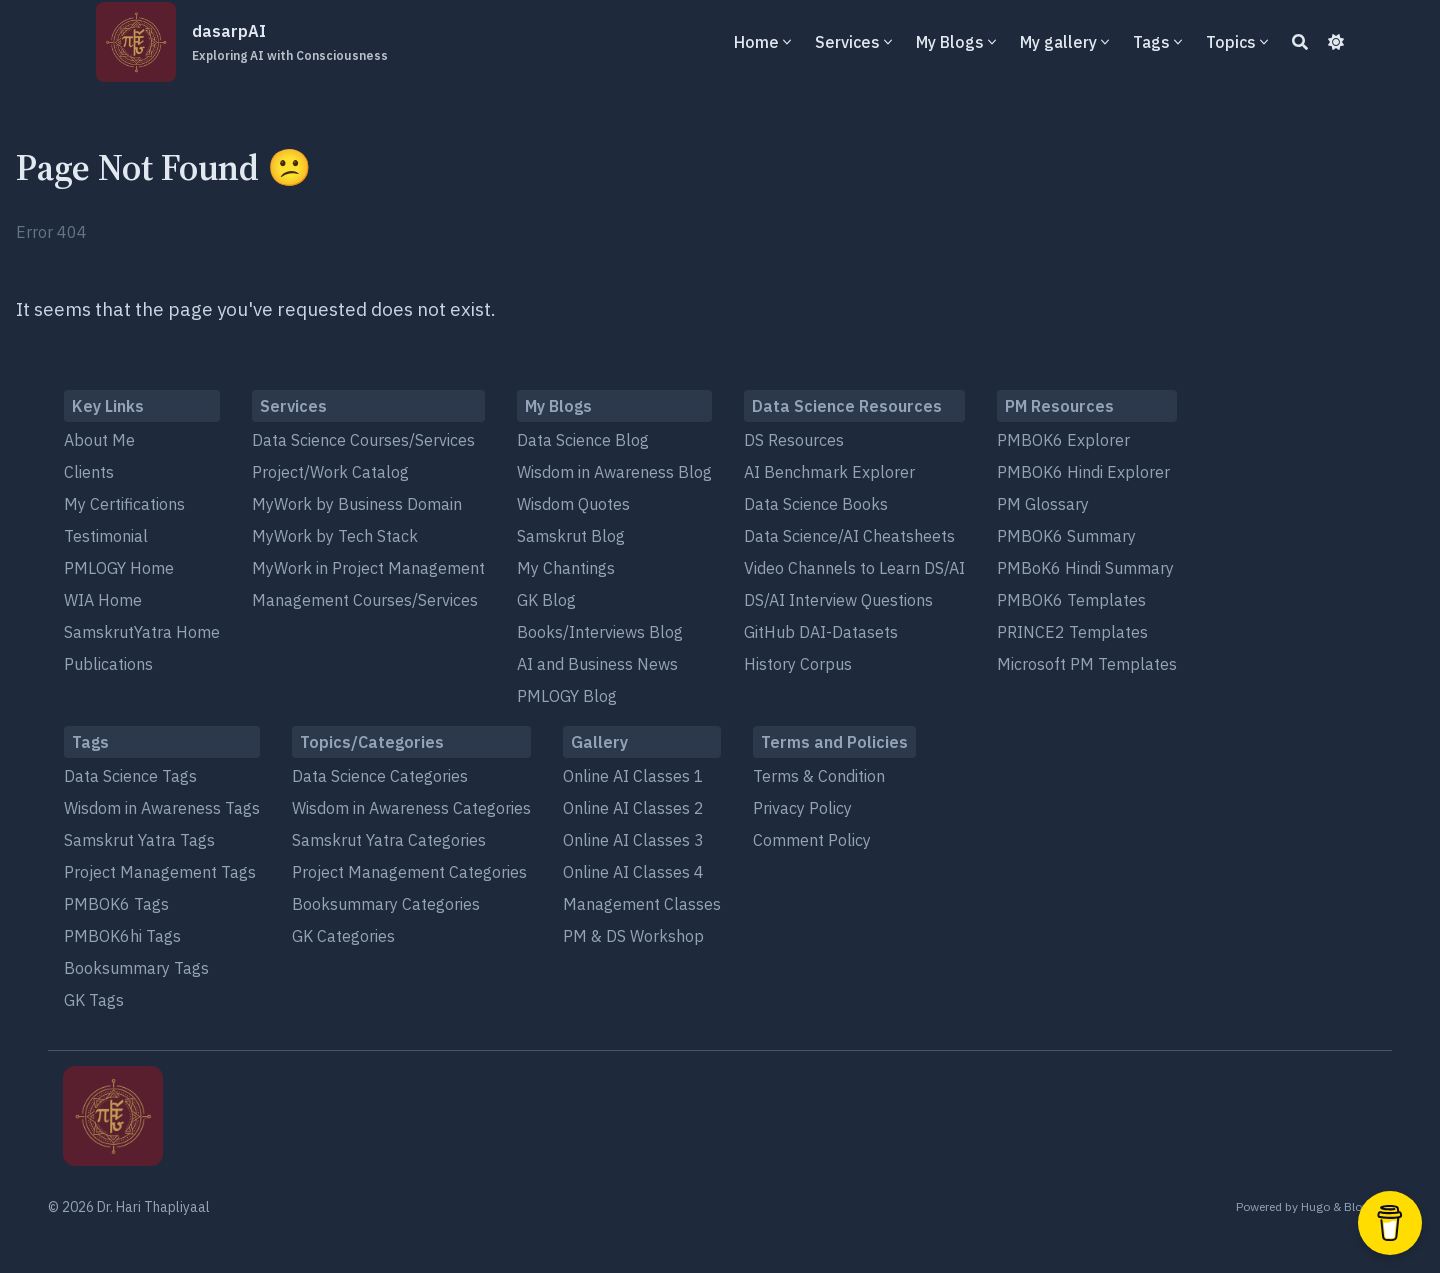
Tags (1151, 42)
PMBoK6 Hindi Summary (1085, 568)
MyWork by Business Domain (357, 504)
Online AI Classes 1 (633, 776)
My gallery (1058, 42)
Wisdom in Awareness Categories (411, 808)
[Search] (1300, 42)
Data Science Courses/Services (363, 440)
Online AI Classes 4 (633, 872)
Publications (108, 664)
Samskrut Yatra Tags (139, 840)
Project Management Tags (160, 872)
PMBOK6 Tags (116, 904)
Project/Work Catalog (330, 472)
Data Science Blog (583, 440)
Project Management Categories (409, 872)
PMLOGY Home (119, 568)
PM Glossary (1043, 504)
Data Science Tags (130, 776)
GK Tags (94, 1000)
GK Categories (343, 936)
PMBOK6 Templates (1071, 600)
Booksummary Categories (386, 904)
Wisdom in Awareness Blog (614, 472)
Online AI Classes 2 (633, 808)
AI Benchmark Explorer (829, 472)
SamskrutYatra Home (142, 632)
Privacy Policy (802, 808)
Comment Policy (812, 840)
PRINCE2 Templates (1072, 632)
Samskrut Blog (571, 536)
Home (756, 42)
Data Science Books (816, 504)
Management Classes (642, 904)
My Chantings (566, 568)
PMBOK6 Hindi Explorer (1083, 472)
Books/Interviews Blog (600, 632)
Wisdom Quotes (573, 504)
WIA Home (103, 600)
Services (847, 42)
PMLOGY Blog (567, 696)
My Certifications (124, 504)
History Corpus (798, 664)
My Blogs (950, 42)
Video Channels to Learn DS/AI (854, 568)
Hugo (1315, 1206)
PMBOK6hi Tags (122, 936)
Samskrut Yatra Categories (389, 840)
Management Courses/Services (365, 600)
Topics (1231, 42)
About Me (99, 440)
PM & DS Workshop (633, 936)
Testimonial (106, 536)
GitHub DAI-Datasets (821, 632)
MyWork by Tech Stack (335, 536)
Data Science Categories (380, 776)
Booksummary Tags (136, 968)
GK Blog (546, 600)
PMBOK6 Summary (1066, 536)
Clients (89, 472)
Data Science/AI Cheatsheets (849, 536)
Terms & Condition (819, 776)
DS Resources (794, 440)
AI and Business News (597, 664)
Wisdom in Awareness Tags (162, 808)
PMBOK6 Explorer (1063, 440)
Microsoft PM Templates (1087, 664)
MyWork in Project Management (368, 568)
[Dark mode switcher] (1336, 42)
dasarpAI (290, 43)
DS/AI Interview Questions (838, 600)
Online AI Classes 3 (633, 840)
